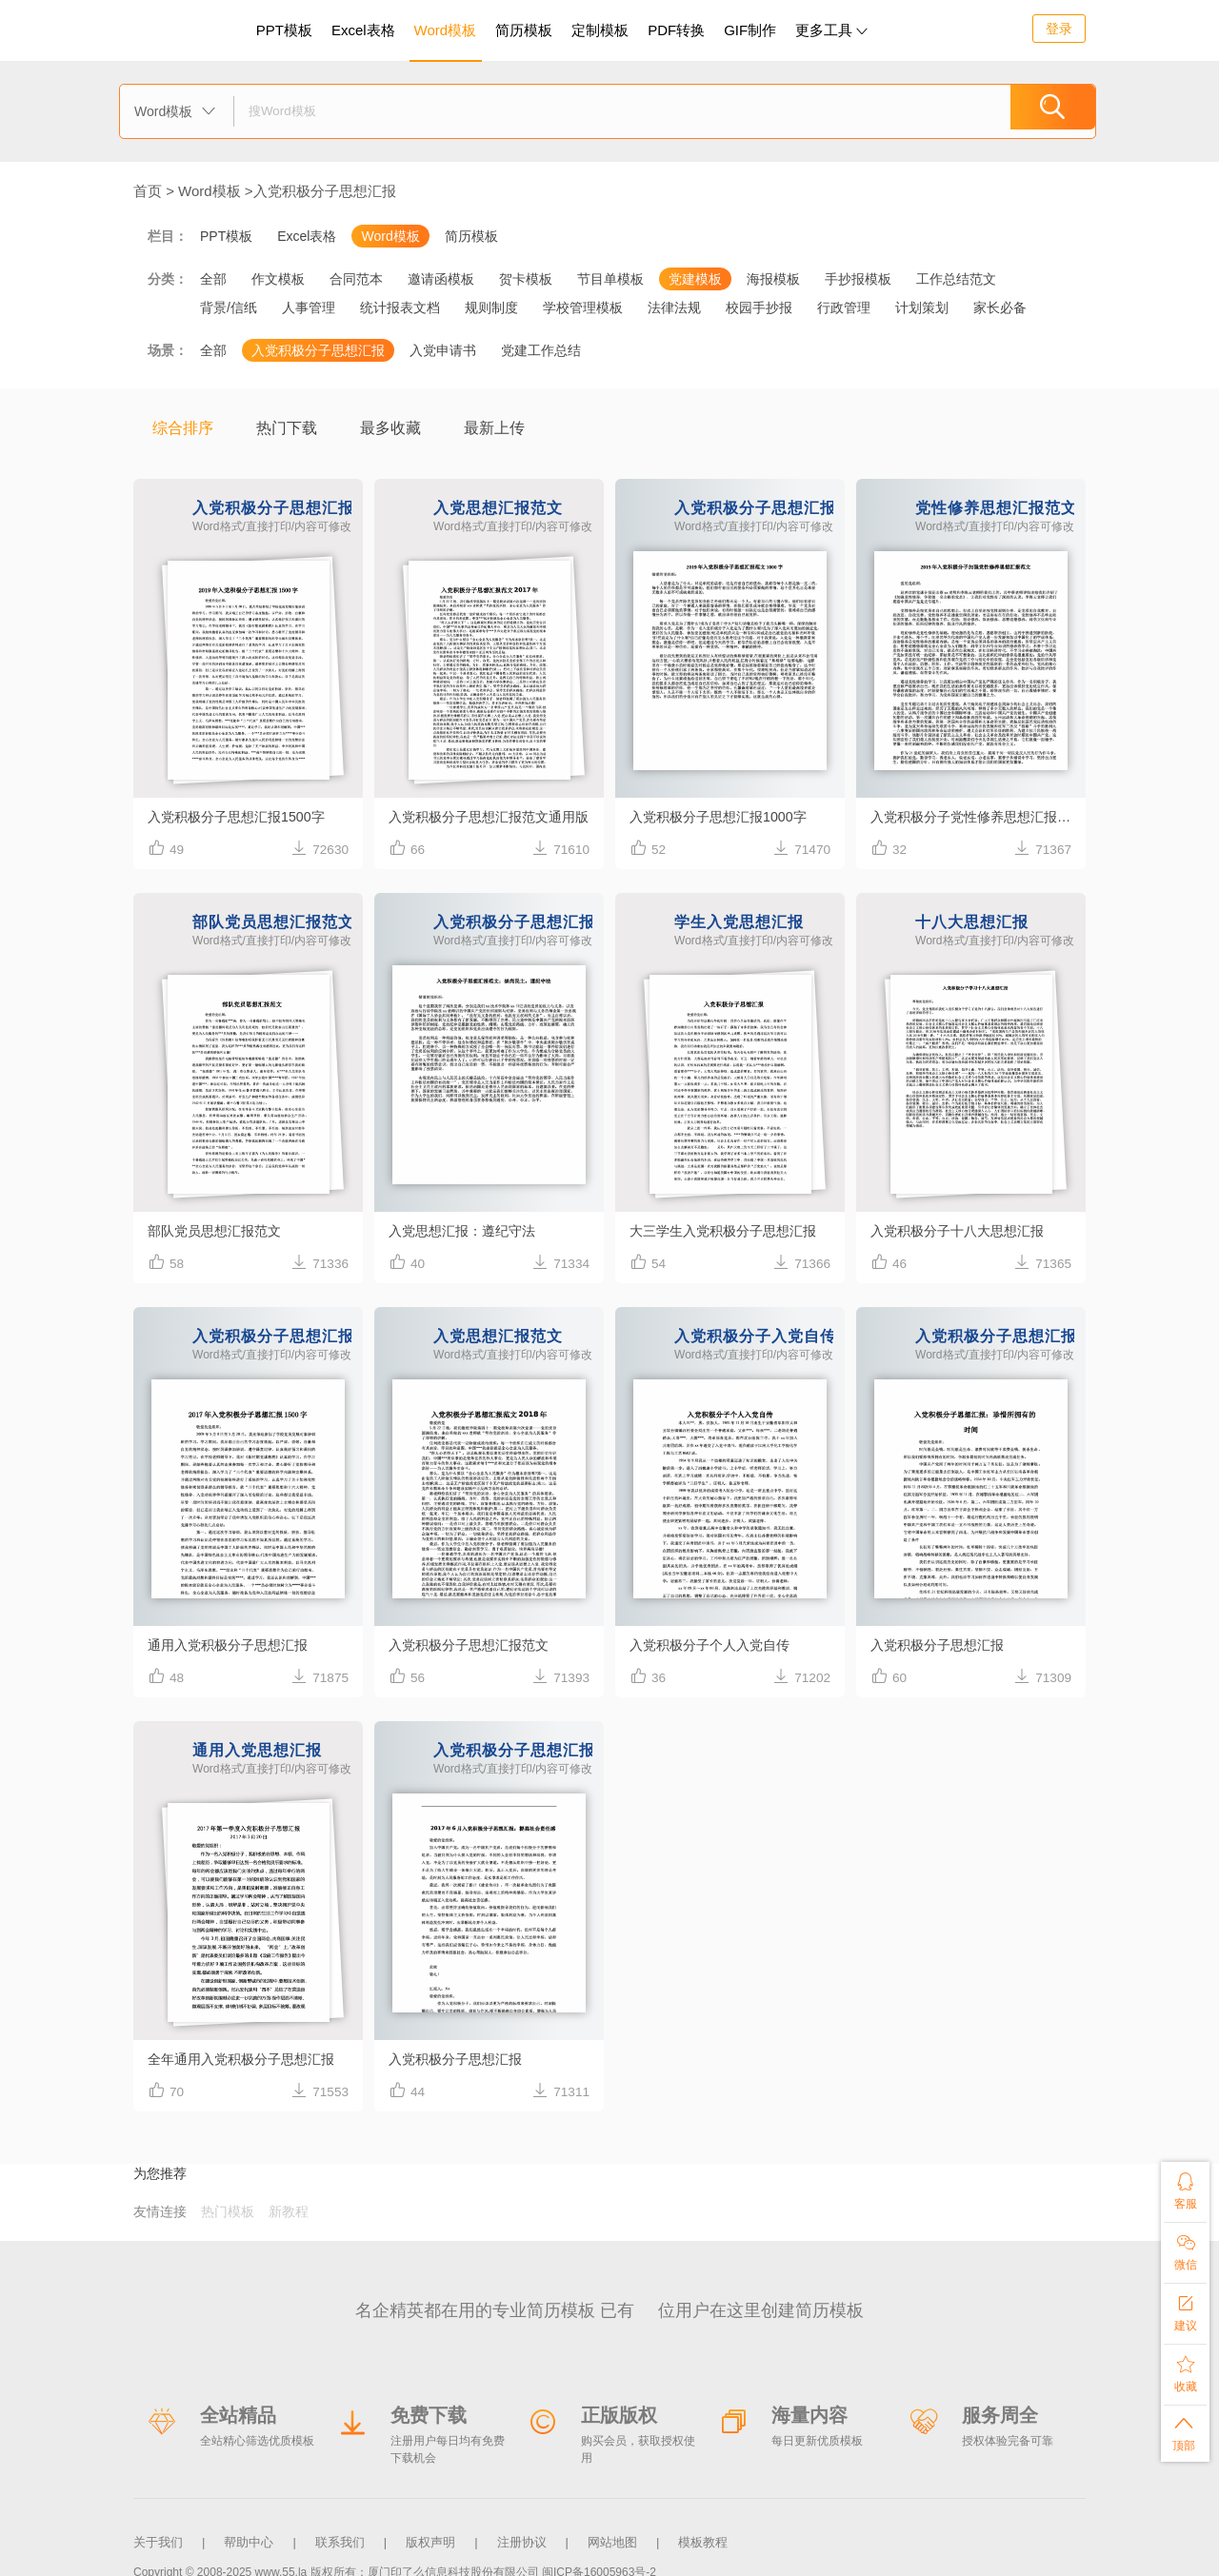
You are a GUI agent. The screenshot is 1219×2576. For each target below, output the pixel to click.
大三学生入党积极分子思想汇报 (729, 1230)
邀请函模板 (441, 279)
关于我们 (158, 2536)
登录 (1059, 28)
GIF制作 (750, 30)
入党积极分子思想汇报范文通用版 (496, 816)
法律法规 (674, 307)
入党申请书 (443, 350)
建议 (1185, 2308)
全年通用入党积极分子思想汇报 (248, 2059)
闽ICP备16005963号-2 (599, 2560)
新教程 (289, 2211)
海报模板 (773, 279)
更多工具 (831, 30)
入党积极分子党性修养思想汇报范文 (978, 816)
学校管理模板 (583, 307)
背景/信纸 (228, 307)
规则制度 (491, 307)
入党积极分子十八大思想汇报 (963, 1230)
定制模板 (602, 27)
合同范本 (356, 279)
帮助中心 (248, 2536)
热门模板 (227, 2211)
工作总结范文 (956, 279)
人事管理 (308, 307)
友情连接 (160, 2211)
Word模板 (445, 30)
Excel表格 (363, 30)
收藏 (1185, 2369)
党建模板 (695, 279)
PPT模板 (284, 30)
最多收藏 (390, 428)
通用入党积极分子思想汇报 (233, 1644)
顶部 (1185, 2430)
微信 (1185, 2248)
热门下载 (286, 428)
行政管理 (843, 307)
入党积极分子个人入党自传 (715, 1644)
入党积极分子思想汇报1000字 (723, 816)
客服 (1185, 2187)
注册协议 (522, 2536)
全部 (213, 279)
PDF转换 (676, 30)
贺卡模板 (525, 279)
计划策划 (922, 307)
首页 (147, 191)
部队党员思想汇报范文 (219, 1230)
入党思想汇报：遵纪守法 (467, 1230)
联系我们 (340, 2536)
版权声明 (430, 2536)
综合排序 (182, 428)
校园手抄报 (759, 307)
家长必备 (1000, 307)
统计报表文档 (400, 307)
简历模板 (523, 30)
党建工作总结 (541, 350)
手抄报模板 (858, 279)
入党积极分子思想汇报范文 (474, 1644)
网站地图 (612, 2536)
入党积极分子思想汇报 (324, 191)
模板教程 (703, 2536)
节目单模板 (610, 279)
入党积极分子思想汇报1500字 (242, 816)
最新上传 (494, 428)
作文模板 (278, 279)
